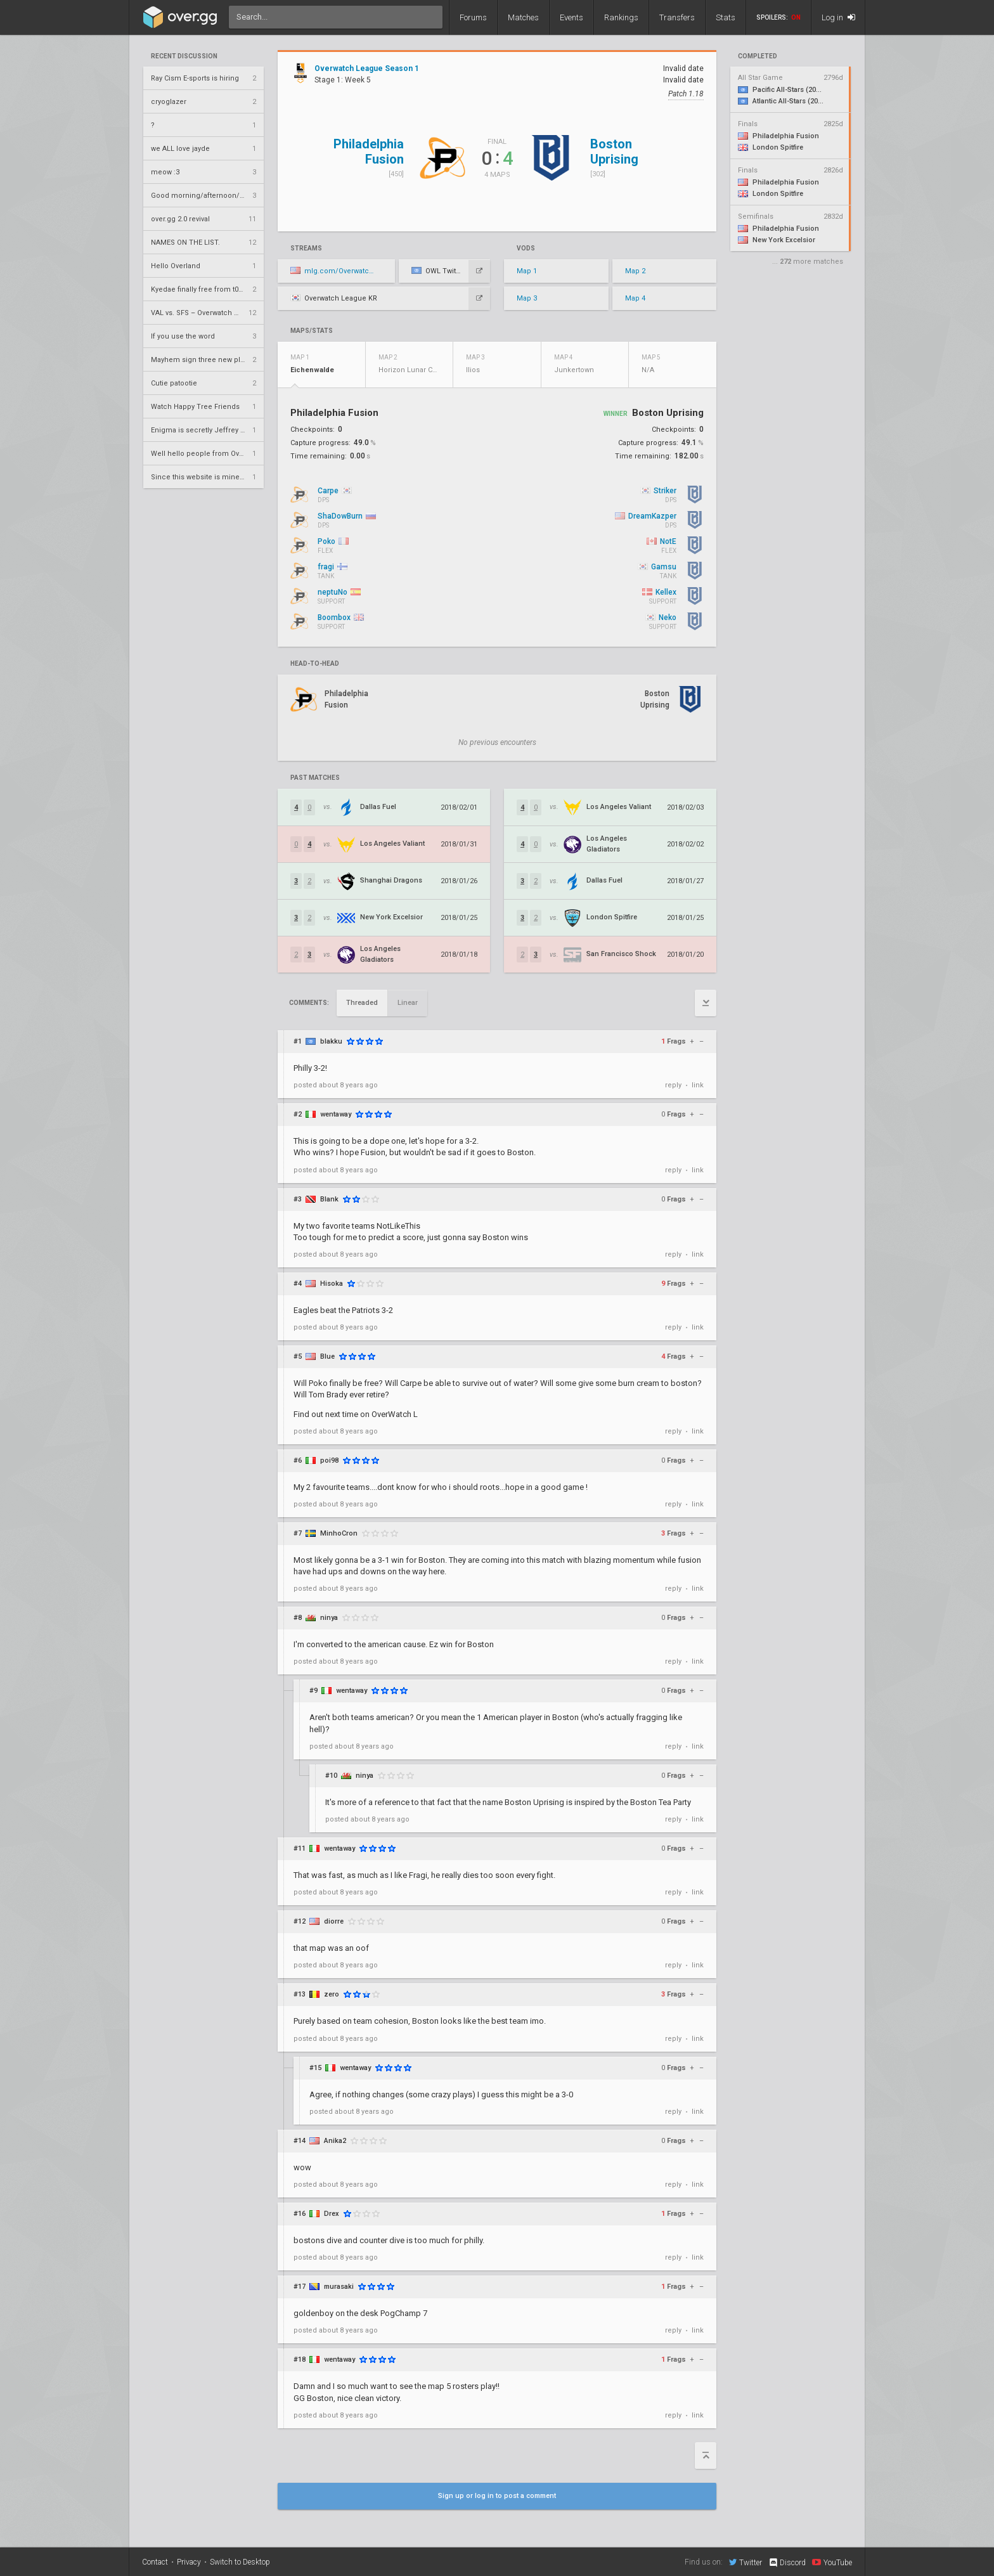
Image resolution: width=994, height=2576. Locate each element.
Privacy (189, 2562)
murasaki (339, 2286)
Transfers (677, 17)
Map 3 (527, 298)
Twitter (745, 2562)
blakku (331, 1041)
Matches (523, 17)
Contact (155, 2562)
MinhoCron (339, 1533)
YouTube (832, 2562)
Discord (787, 2563)
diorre (334, 1921)
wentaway (335, 1114)
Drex (331, 2214)
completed (757, 56)
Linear (407, 1003)
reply (673, 1085)
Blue (327, 1356)
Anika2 (335, 2141)
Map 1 (527, 271)
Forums (473, 17)
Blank (329, 1199)
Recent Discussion (184, 56)
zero (331, 1994)
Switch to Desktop (240, 2562)
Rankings (621, 17)
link (698, 1085)
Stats (725, 17)
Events (571, 17)
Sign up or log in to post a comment (497, 2496)
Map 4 (635, 298)
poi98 (329, 1460)
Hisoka (331, 1283)
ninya (329, 1618)
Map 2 (635, 271)
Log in (838, 17)
